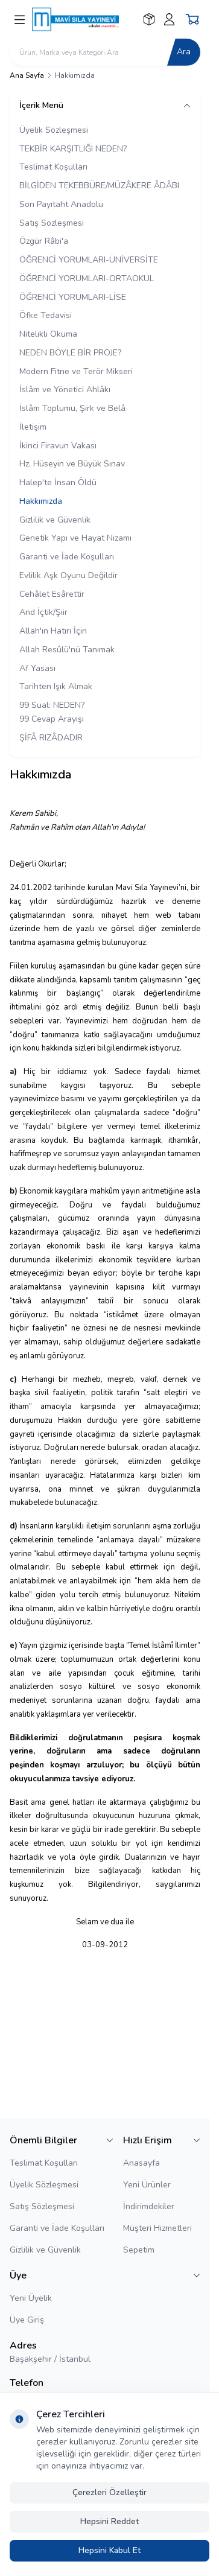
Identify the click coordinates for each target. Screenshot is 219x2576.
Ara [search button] (184, 51)
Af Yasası (37, 668)
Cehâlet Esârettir (51, 594)
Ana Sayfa (27, 75)
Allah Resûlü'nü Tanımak (67, 649)
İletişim (32, 427)
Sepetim (138, 2250)
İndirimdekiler (148, 2206)
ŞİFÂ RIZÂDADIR (51, 737)
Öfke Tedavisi (45, 315)
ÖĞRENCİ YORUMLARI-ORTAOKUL (86, 278)
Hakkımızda (40, 501)
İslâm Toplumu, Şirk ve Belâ (72, 408)
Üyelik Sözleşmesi (53, 130)
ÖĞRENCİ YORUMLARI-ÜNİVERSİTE (88, 260)
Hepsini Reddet (109, 2521)
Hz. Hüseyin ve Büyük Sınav (72, 463)
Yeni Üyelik (31, 2298)
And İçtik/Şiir (43, 612)
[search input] (105, 52)
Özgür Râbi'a (43, 241)
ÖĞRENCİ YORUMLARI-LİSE (72, 297)
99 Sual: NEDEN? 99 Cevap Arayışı (51, 712)
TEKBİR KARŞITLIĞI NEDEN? (73, 148)
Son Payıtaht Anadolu (61, 204)
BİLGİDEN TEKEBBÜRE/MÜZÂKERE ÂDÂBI (99, 185)
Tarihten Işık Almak (55, 686)
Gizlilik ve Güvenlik (54, 520)
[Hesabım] (169, 19)
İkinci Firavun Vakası (58, 445)
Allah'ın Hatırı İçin (53, 631)
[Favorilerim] (149, 19)
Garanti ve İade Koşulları (66, 556)
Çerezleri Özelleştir (109, 2492)
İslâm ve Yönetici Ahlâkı (64, 389)
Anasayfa (141, 2163)
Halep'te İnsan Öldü (58, 482)
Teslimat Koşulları (53, 167)
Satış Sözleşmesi (51, 223)
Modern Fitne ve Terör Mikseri (76, 371)
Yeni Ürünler (147, 2184)
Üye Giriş (27, 2320)
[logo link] (85, 19)
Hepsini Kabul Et (109, 2550)
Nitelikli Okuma (48, 334)
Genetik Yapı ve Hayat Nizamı (75, 538)
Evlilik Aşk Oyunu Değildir (68, 575)
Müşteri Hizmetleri (157, 2228)
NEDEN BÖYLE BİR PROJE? (70, 352)
